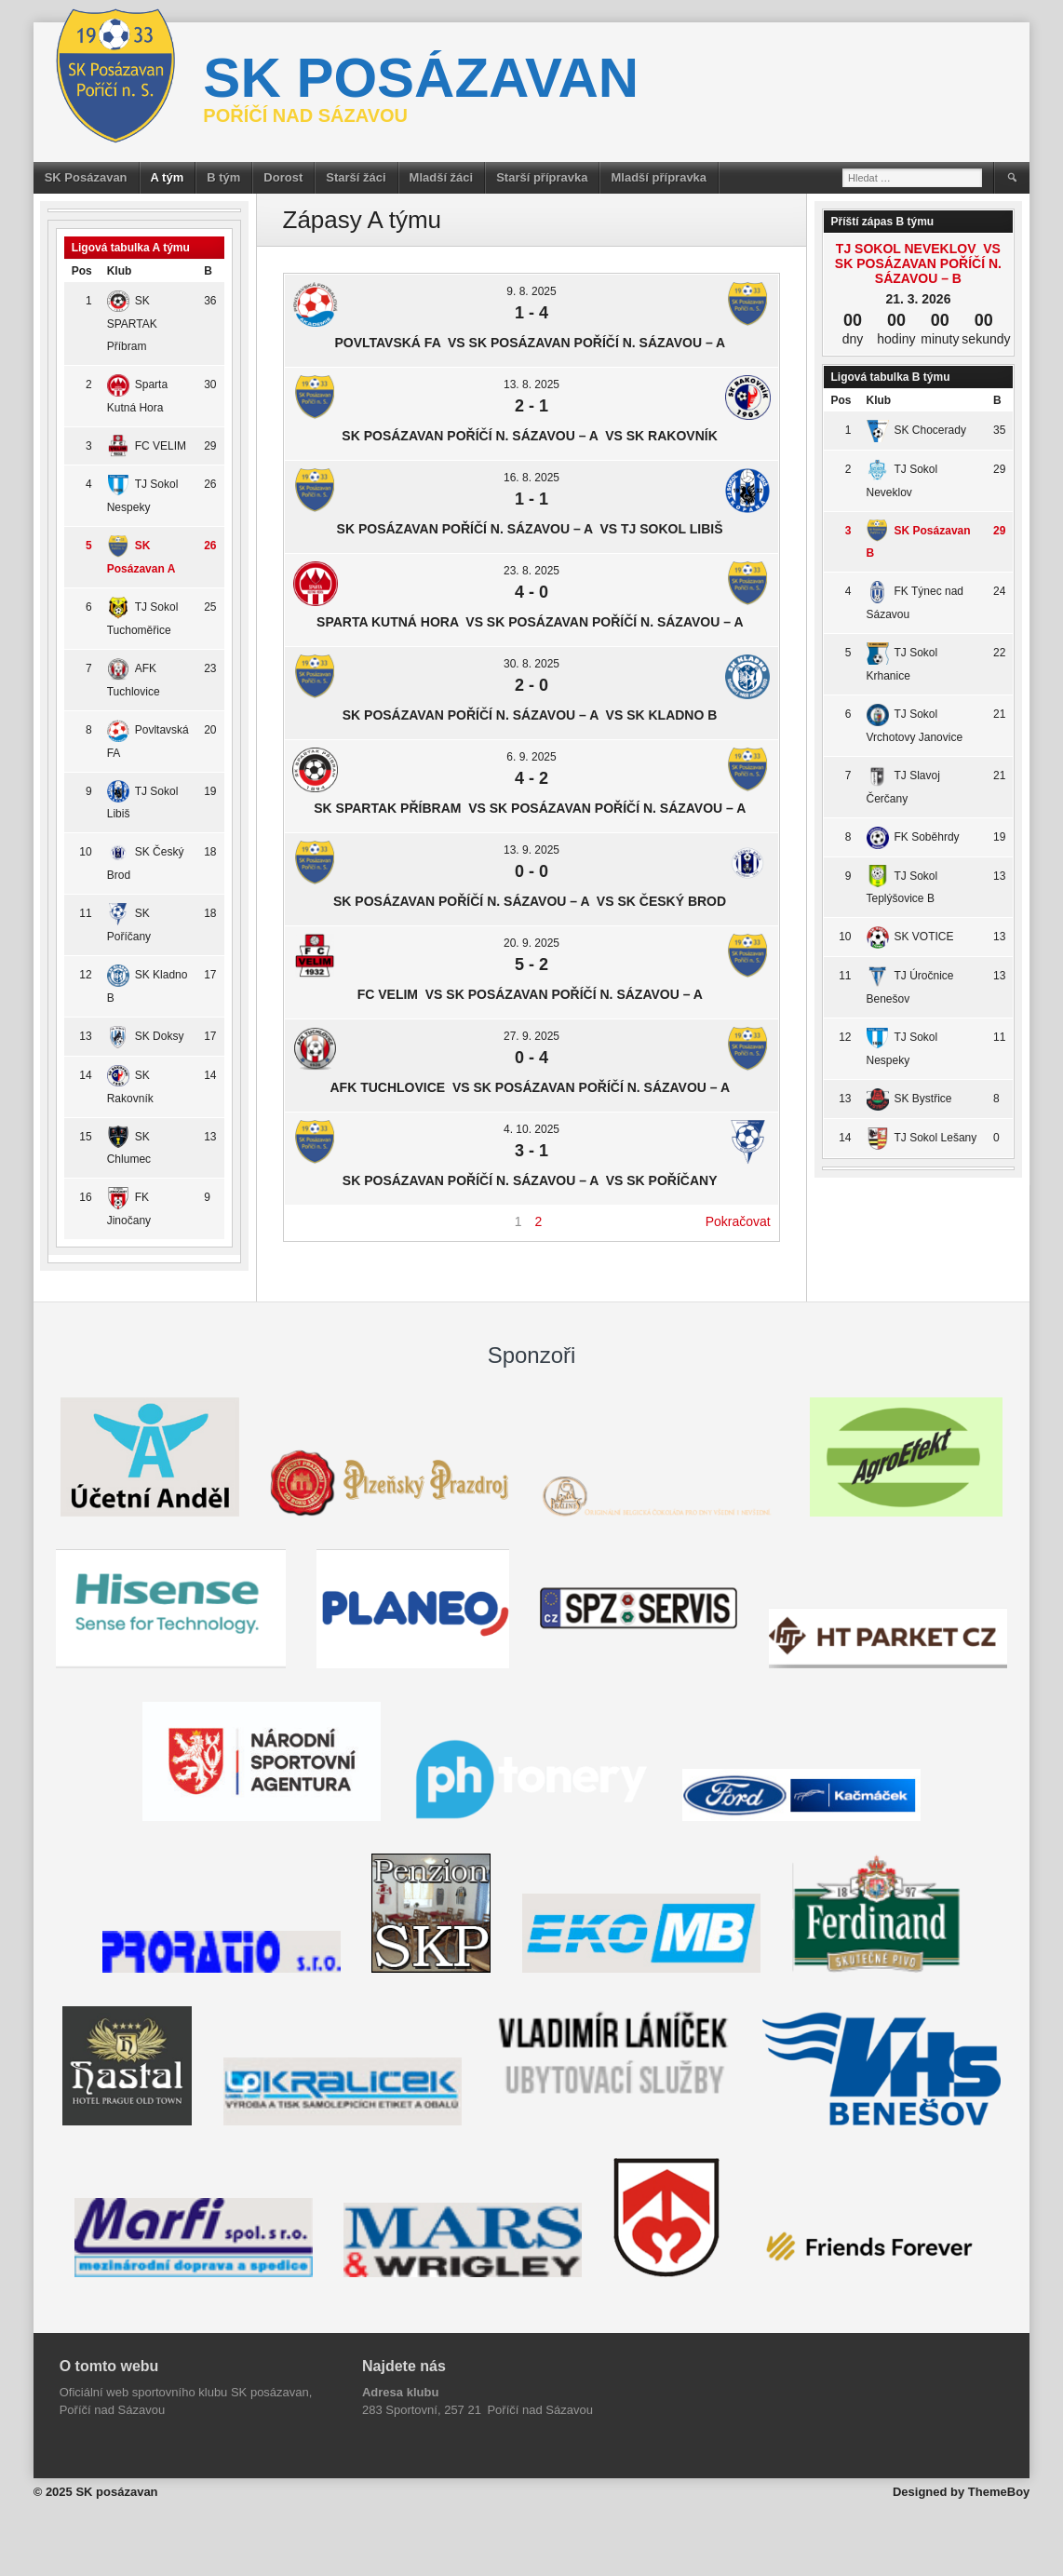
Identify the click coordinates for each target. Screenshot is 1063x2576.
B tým (223, 177)
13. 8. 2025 (531, 384)
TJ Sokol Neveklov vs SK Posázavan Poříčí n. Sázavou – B (918, 263)
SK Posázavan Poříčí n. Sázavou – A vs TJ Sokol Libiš (532, 528)
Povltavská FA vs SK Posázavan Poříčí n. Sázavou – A (531, 342)
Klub (119, 270)
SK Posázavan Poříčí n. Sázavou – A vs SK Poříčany (531, 1180)
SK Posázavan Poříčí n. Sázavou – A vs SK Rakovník (531, 435)
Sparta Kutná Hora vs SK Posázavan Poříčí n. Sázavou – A (531, 621)
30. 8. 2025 (531, 663)
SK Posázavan (86, 177)
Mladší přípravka (658, 177)
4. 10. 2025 (531, 1129)
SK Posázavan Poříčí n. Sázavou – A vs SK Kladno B (532, 715)
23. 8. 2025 (531, 570)
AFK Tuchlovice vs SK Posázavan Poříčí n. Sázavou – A (531, 1087)
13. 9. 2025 (531, 849)
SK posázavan (421, 78)
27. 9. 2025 (531, 1036)
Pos (82, 270)
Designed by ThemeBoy (961, 2492)
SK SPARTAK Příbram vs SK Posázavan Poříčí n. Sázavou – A (531, 808)
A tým (167, 177)
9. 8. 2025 (531, 291)
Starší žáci (355, 177)
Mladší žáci (442, 177)
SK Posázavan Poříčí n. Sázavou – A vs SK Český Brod (531, 901)
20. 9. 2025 (531, 943)
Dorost (283, 177)
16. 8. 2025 (531, 477)
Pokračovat (738, 1221)
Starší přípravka (541, 177)
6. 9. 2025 (531, 756)
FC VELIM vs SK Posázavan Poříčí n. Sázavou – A (531, 994)
